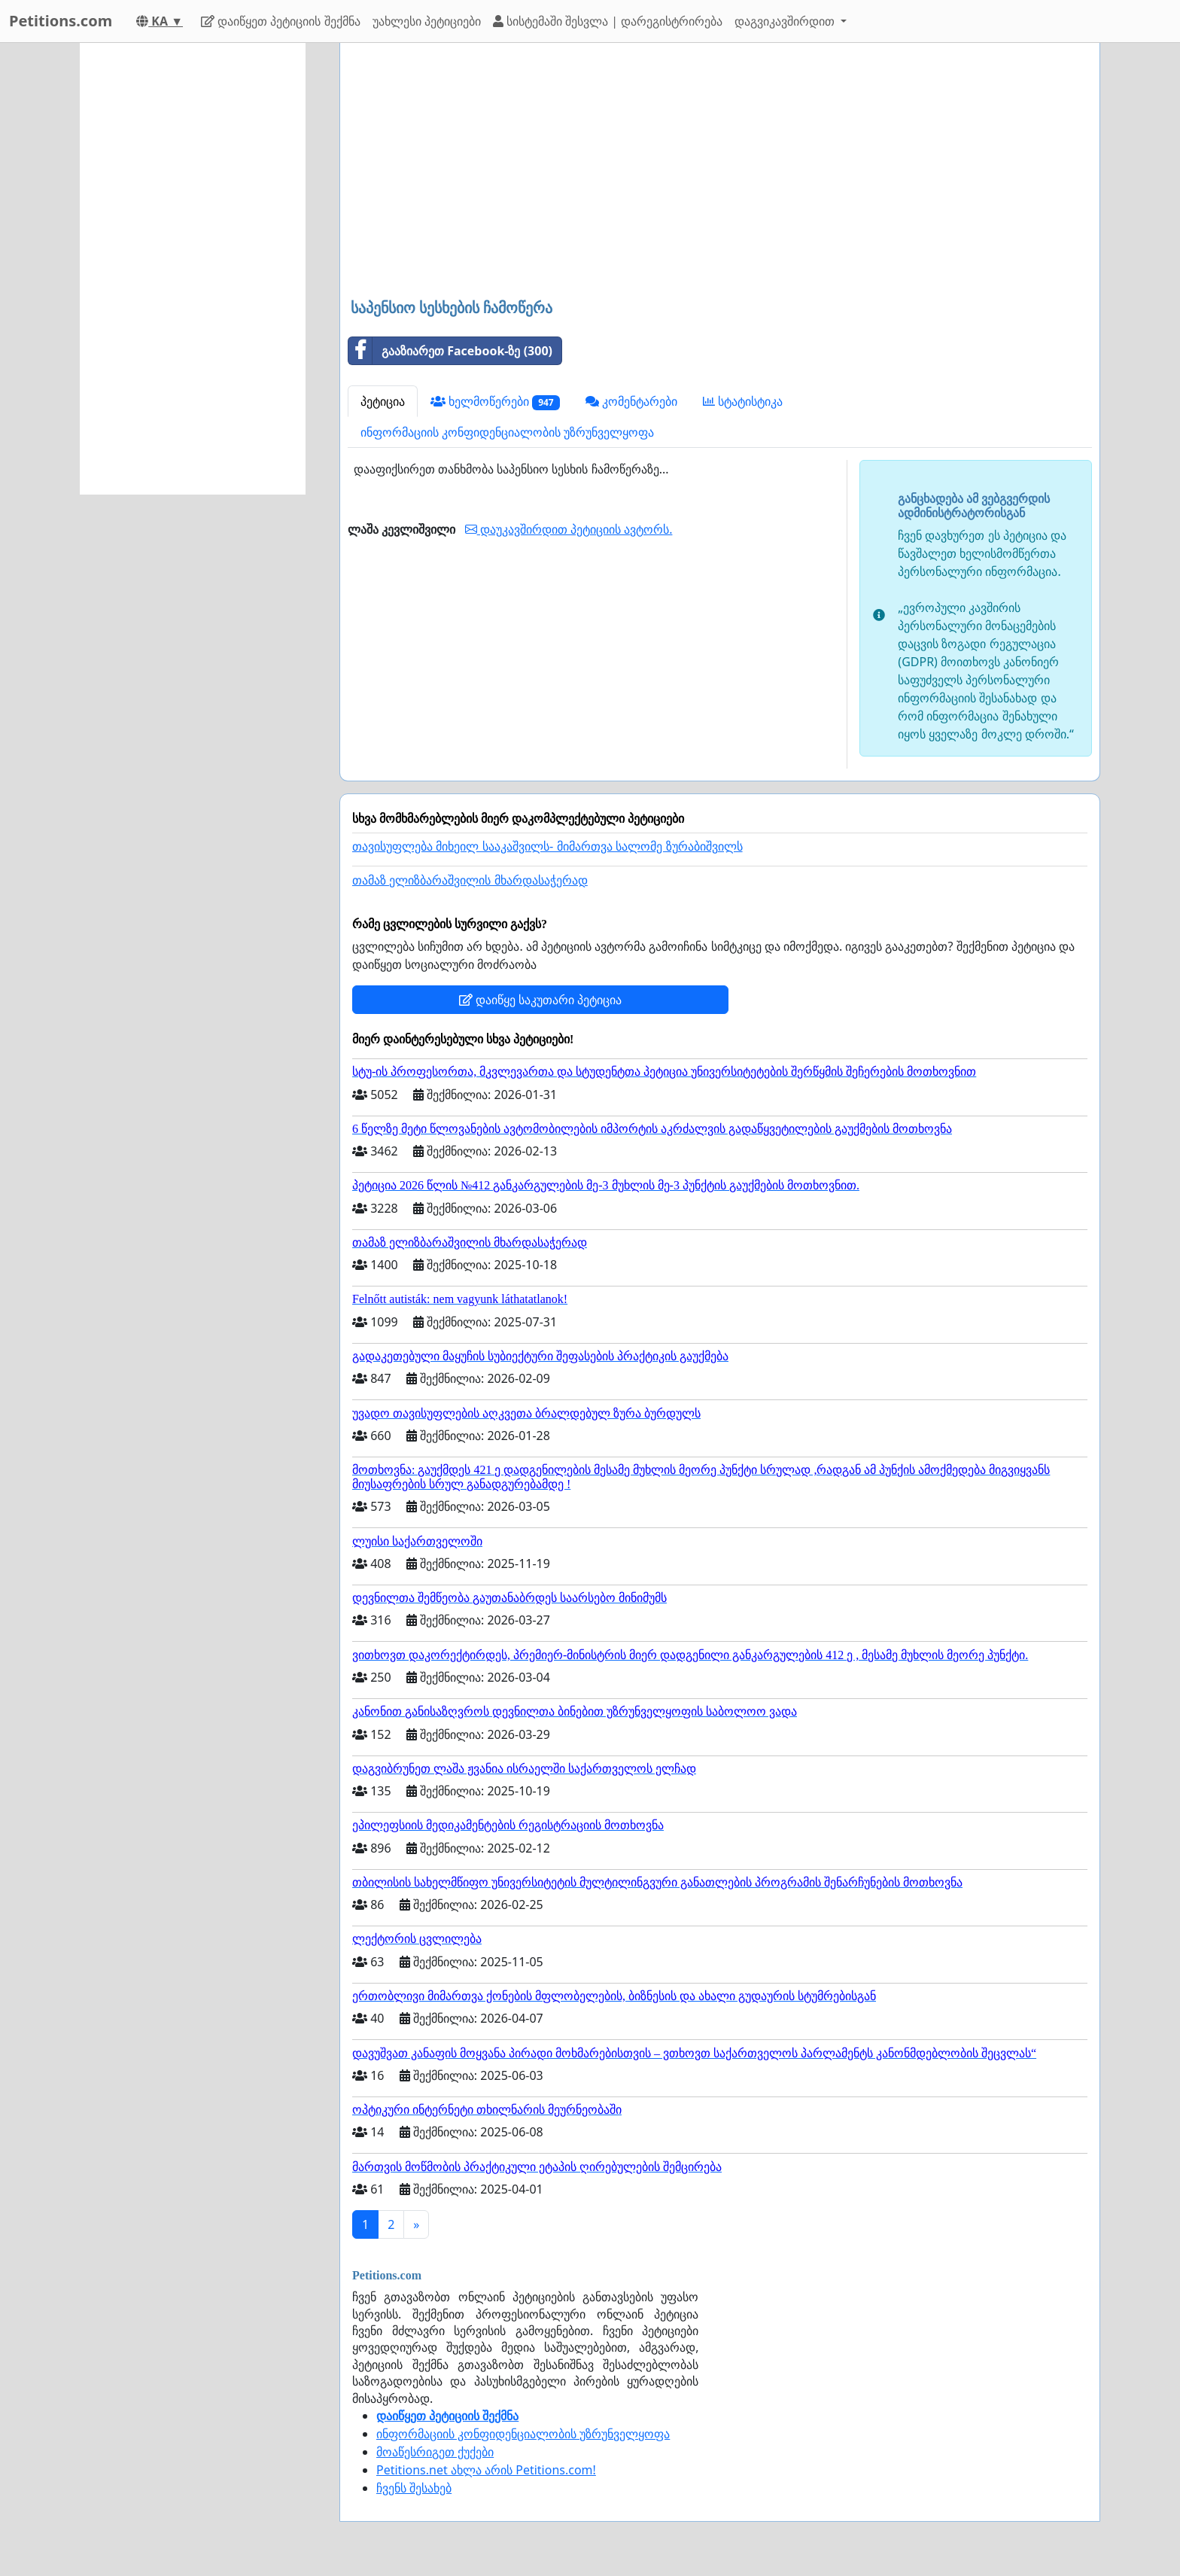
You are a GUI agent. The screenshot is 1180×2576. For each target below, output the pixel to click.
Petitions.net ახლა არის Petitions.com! (486, 2470)
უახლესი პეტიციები (427, 21)
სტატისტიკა (743, 401)
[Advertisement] (720, 172)
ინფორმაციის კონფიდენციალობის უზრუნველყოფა (507, 432)
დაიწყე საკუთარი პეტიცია (540, 999)
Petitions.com (60, 21)
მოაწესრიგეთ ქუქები (435, 2452)
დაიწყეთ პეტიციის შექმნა (280, 21)
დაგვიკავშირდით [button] (786, 21)
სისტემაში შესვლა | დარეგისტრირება (607, 21)
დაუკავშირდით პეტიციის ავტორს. (569, 529)
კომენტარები (631, 401)
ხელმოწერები (495, 401)
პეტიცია (382, 401)
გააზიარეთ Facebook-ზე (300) (450, 350)
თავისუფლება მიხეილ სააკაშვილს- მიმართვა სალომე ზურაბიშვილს (547, 846)
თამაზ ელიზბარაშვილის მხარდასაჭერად (470, 880)
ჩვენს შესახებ (414, 2488)
